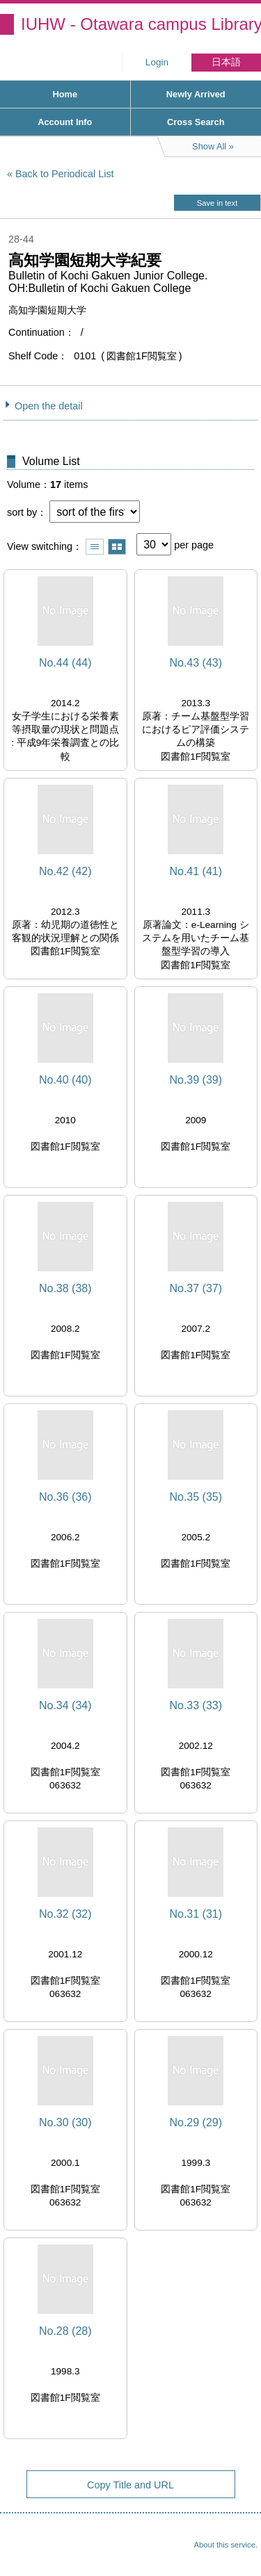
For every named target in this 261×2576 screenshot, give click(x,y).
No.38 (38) (65, 1288)
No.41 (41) (195, 871)
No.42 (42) (65, 871)
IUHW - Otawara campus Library (141, 24)
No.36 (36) (65, 1497)
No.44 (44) (65, 663)
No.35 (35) (195, 1497)
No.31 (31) (195, 1914)
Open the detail (49, 405)
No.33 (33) (195, 1705)
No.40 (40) (65, 1080)
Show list (95, 547)
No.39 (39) (195, 1080)
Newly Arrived (196, 94)
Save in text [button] (217, 203)
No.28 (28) (65, 2331)
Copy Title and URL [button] (130, 2485)
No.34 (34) (65, 1705)
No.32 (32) (65, 1914)
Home (64, 94)
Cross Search (196, 122)
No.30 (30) (65, 2122)
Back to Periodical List (64, 173)
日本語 (226, 62)
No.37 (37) (195, 1288)
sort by (22, 512)
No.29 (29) (195, 2122)
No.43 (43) (195, 663)
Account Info (65, 122)
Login (156, 62)
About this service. (226, 2545)
